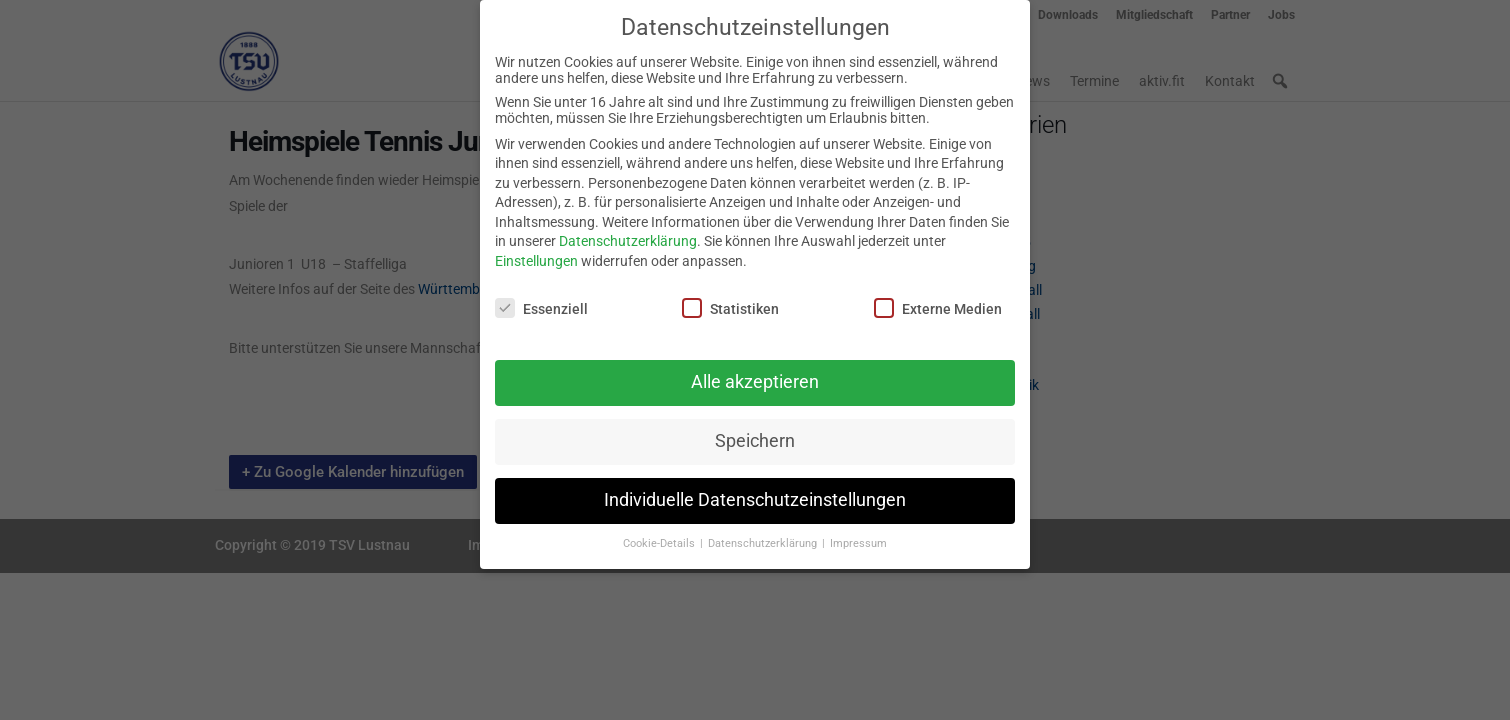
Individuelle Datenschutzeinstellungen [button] (755, 493)
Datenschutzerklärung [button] (764, 536)
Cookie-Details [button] (660, 536)
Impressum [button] (858, 536)
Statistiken (730, 300)
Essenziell (541, 300)
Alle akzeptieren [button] (755, 375)
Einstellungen (536, 254)
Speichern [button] (755, 434)
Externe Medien (938, 300)
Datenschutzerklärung (628, 234)
